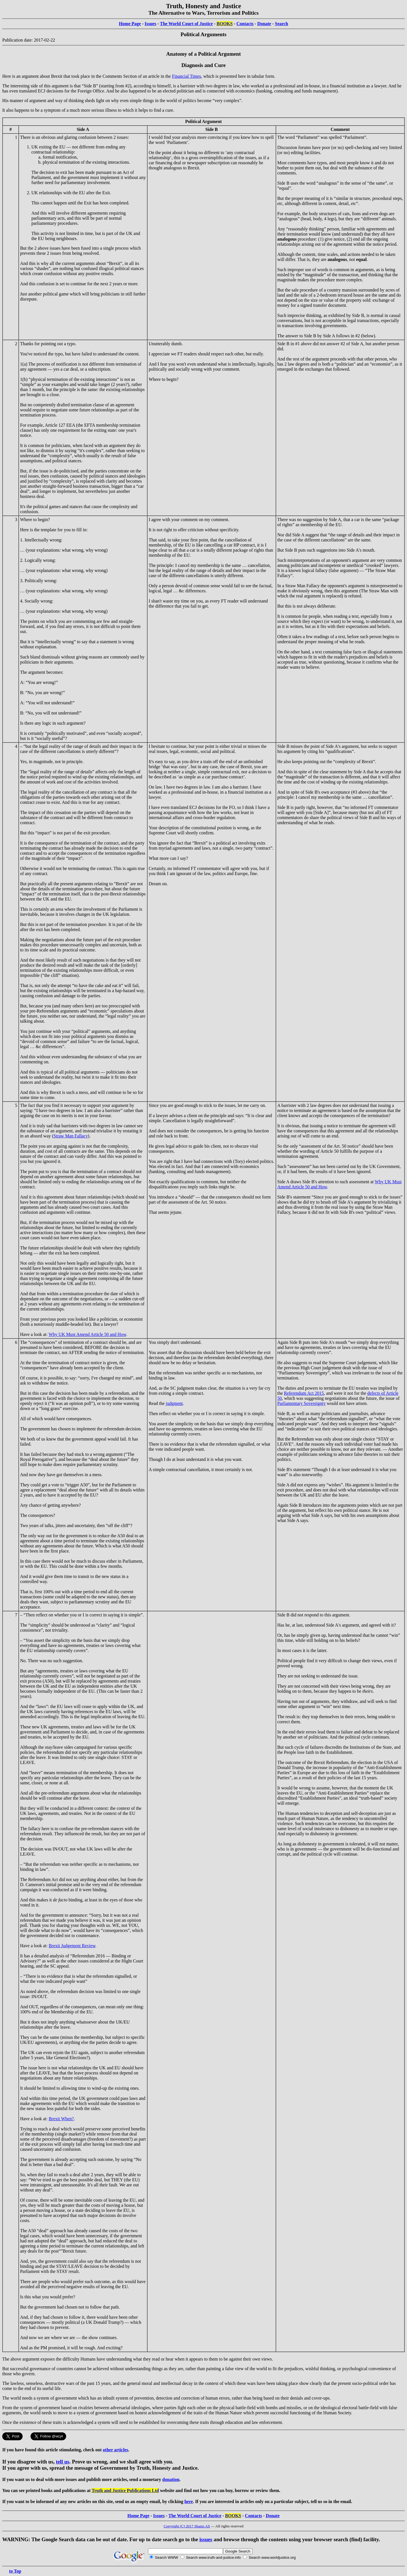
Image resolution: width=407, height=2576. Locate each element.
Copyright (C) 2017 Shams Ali (187, 2526)
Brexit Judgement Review (72, 1945)
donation (170, 2479)
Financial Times (186, 76)
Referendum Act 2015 (304, 1393)
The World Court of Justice (186, 23)
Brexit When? (61, 2118)
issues (205, 2539)
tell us (62, 2462)
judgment (174, 1403)
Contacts (245, 23)
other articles (115, 2449)
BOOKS (225, 23)
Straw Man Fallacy (70, 1135)
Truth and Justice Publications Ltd (125, 2490)
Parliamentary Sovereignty (301, 1403)
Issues (150, 23)
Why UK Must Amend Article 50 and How (87, 1334)
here (188, 2501)
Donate (264, 23)
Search (281, 23)
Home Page (130, 23)
